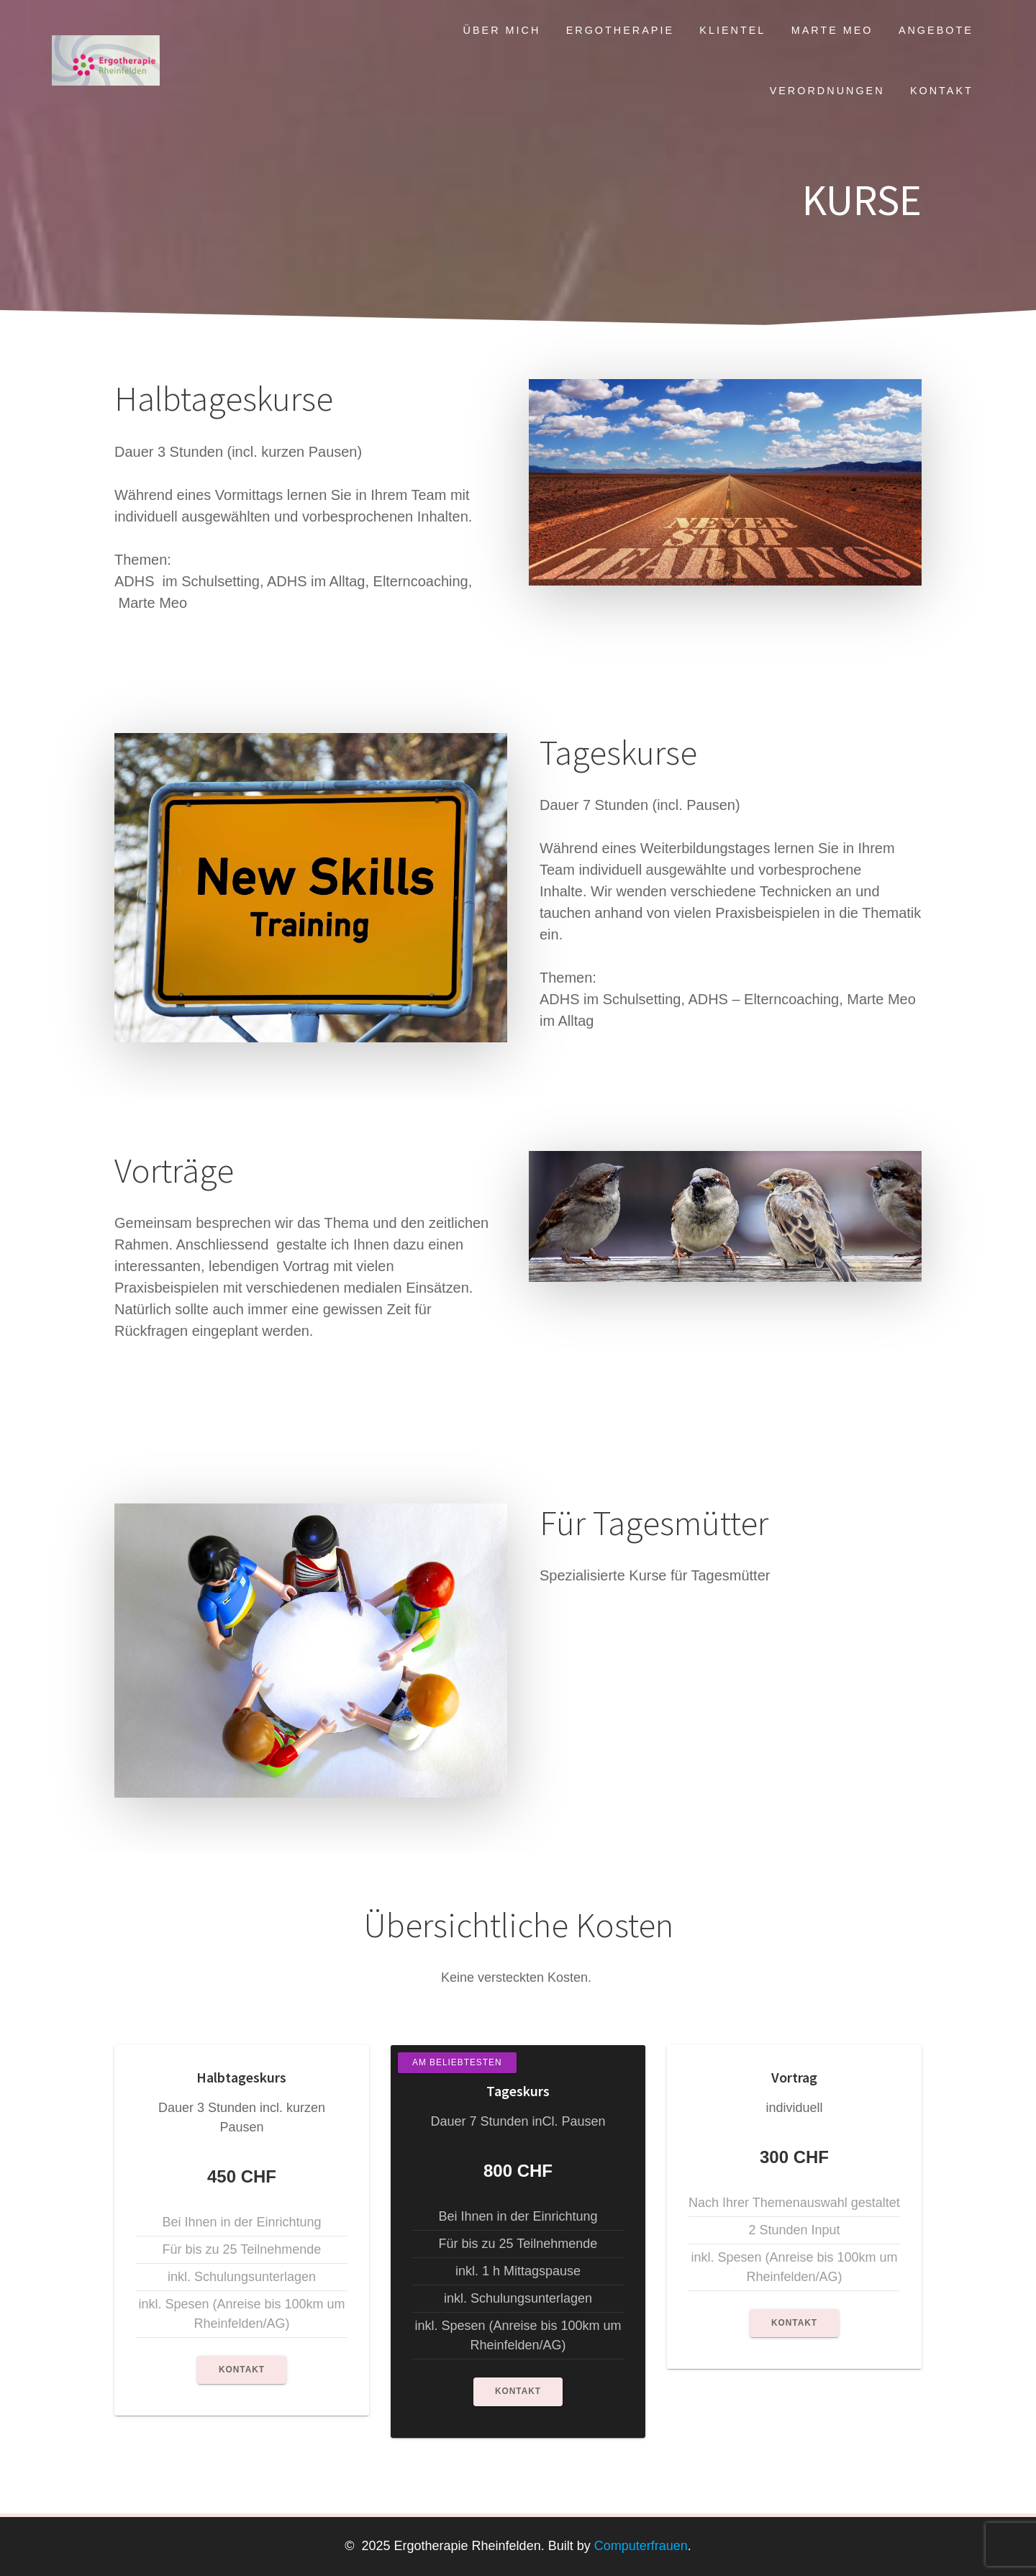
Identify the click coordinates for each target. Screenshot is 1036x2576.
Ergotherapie (620, 30)
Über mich (502, 30)
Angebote (936, 30)
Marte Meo (832, 30)
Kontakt (941, 90)
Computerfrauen (639, 2546)
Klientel (732, 30)
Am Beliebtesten (457, 2062)
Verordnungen (827, 90)
